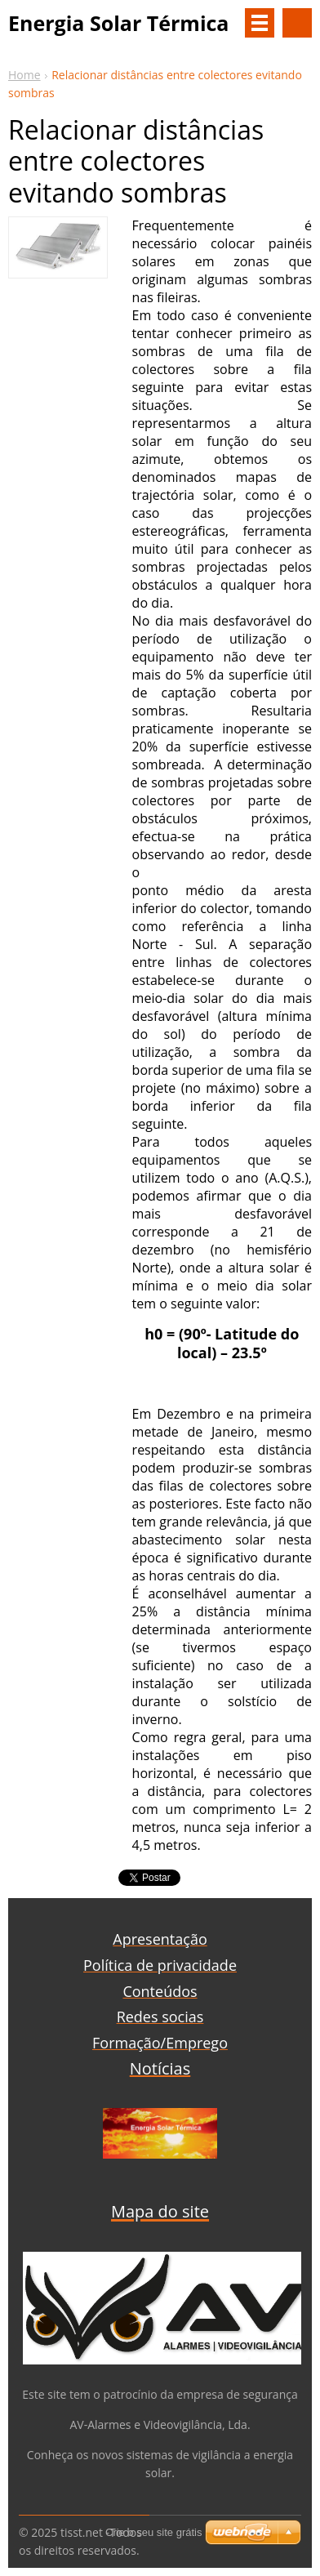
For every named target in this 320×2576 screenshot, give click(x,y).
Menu (259, 23)
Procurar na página (297, 23)
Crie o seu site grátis (153, 2532)
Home (24, 74)
